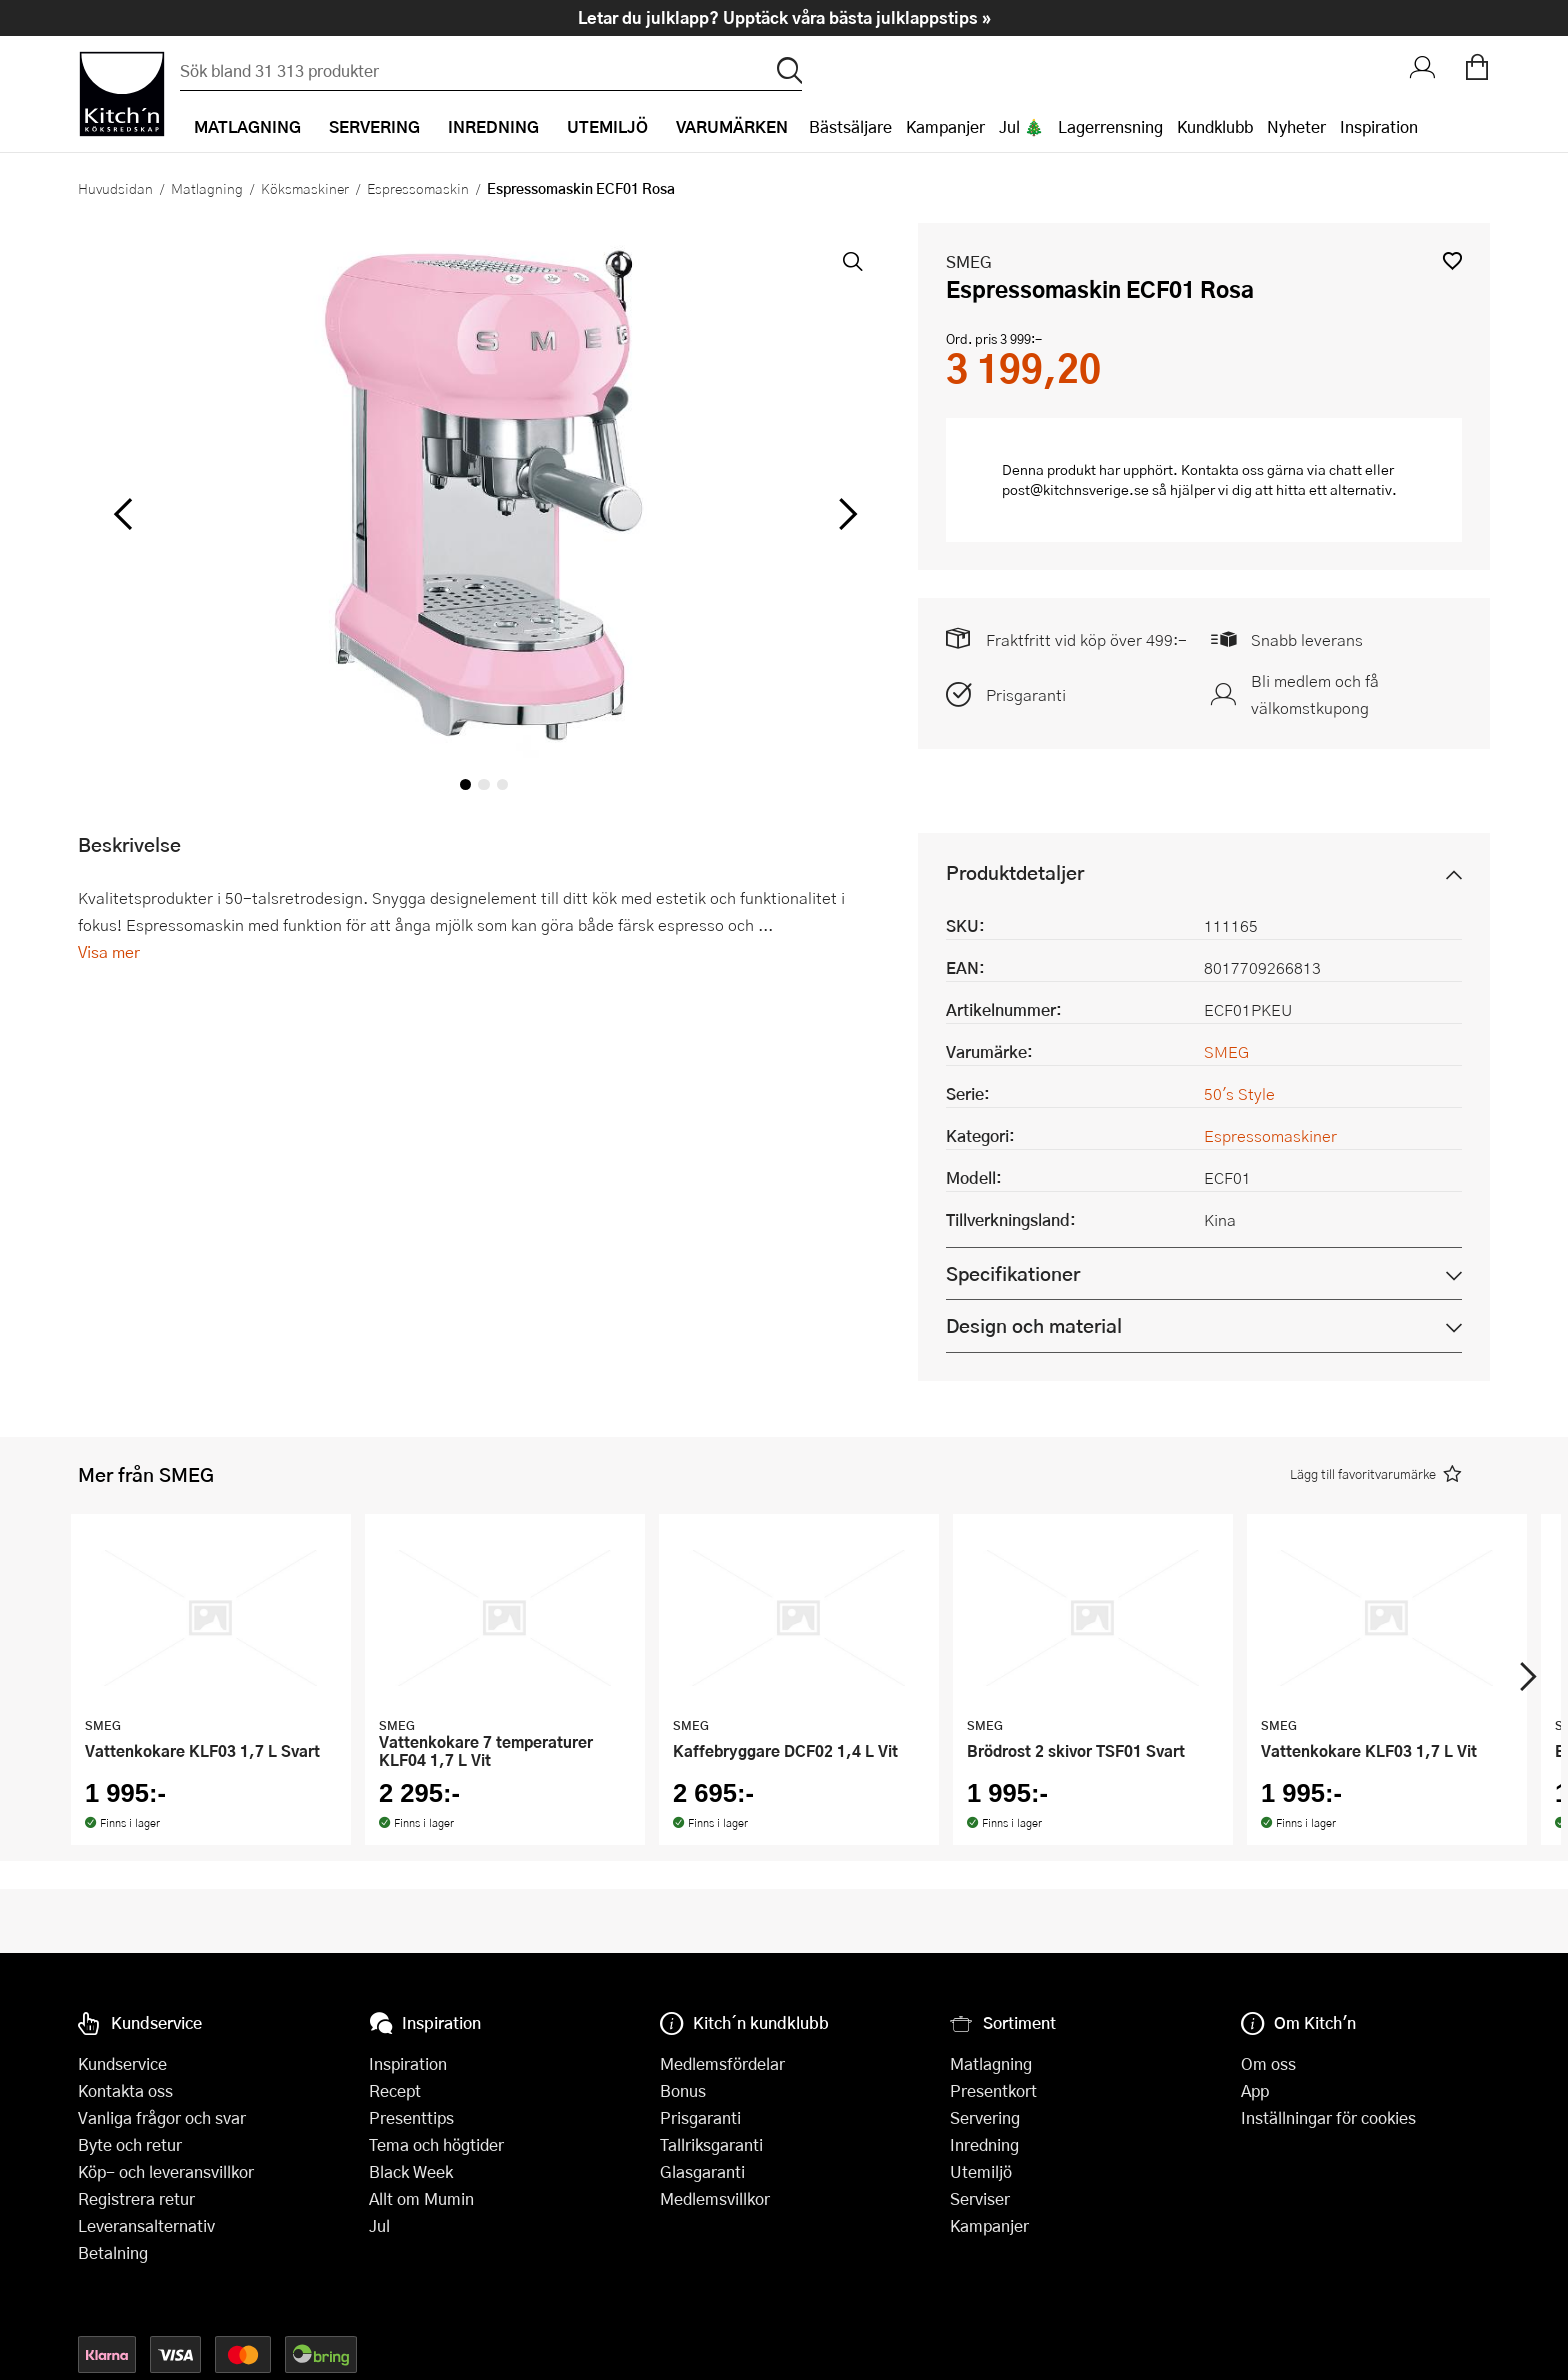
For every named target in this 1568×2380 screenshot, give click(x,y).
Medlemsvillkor (715, 2198)
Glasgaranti (702, 2171)
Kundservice (122, 2063)
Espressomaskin (418, 188)
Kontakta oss (125, 2090)
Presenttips (411, 2117)
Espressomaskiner (1270, 1135)
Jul (379, 2225)
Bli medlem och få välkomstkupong (1315, 694)
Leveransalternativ (146, 2225)
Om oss (1268, 2063)
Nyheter (1296, 126)
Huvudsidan (115, 188)
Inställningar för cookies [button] (1328, 2117)
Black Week (411, 2171)
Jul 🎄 (1021, 126)
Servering (985, 2117)
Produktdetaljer (1015, 872)
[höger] (845, 514)
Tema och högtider (436, 2144)
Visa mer (109, 951)
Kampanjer (945, 126)
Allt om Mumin (421, 2198)
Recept (395, 2090)
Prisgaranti (1026, 694)
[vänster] (123, 514)
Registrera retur (136, 2198)
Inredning (984, 2144)
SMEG (969, 261)
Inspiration (1379, 126)
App (1255, 2090)
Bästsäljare (850, 126)
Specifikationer (1013, 1273)
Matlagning (207, 188)
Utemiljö (981, 2171)
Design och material (1034, 1325)
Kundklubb (1215, 126)
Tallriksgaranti (711, 2144)
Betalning (113, 2252)
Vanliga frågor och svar (162, 2117)
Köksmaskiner (305, 188)
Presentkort (993, 2090)
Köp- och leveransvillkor (166, 2171)
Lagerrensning (1110, 126)
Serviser (980, 2198)
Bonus (683, 2090)
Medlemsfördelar (722, 2063)
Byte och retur (130, 2144)
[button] (1452, 260)
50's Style (1239, 1093)
